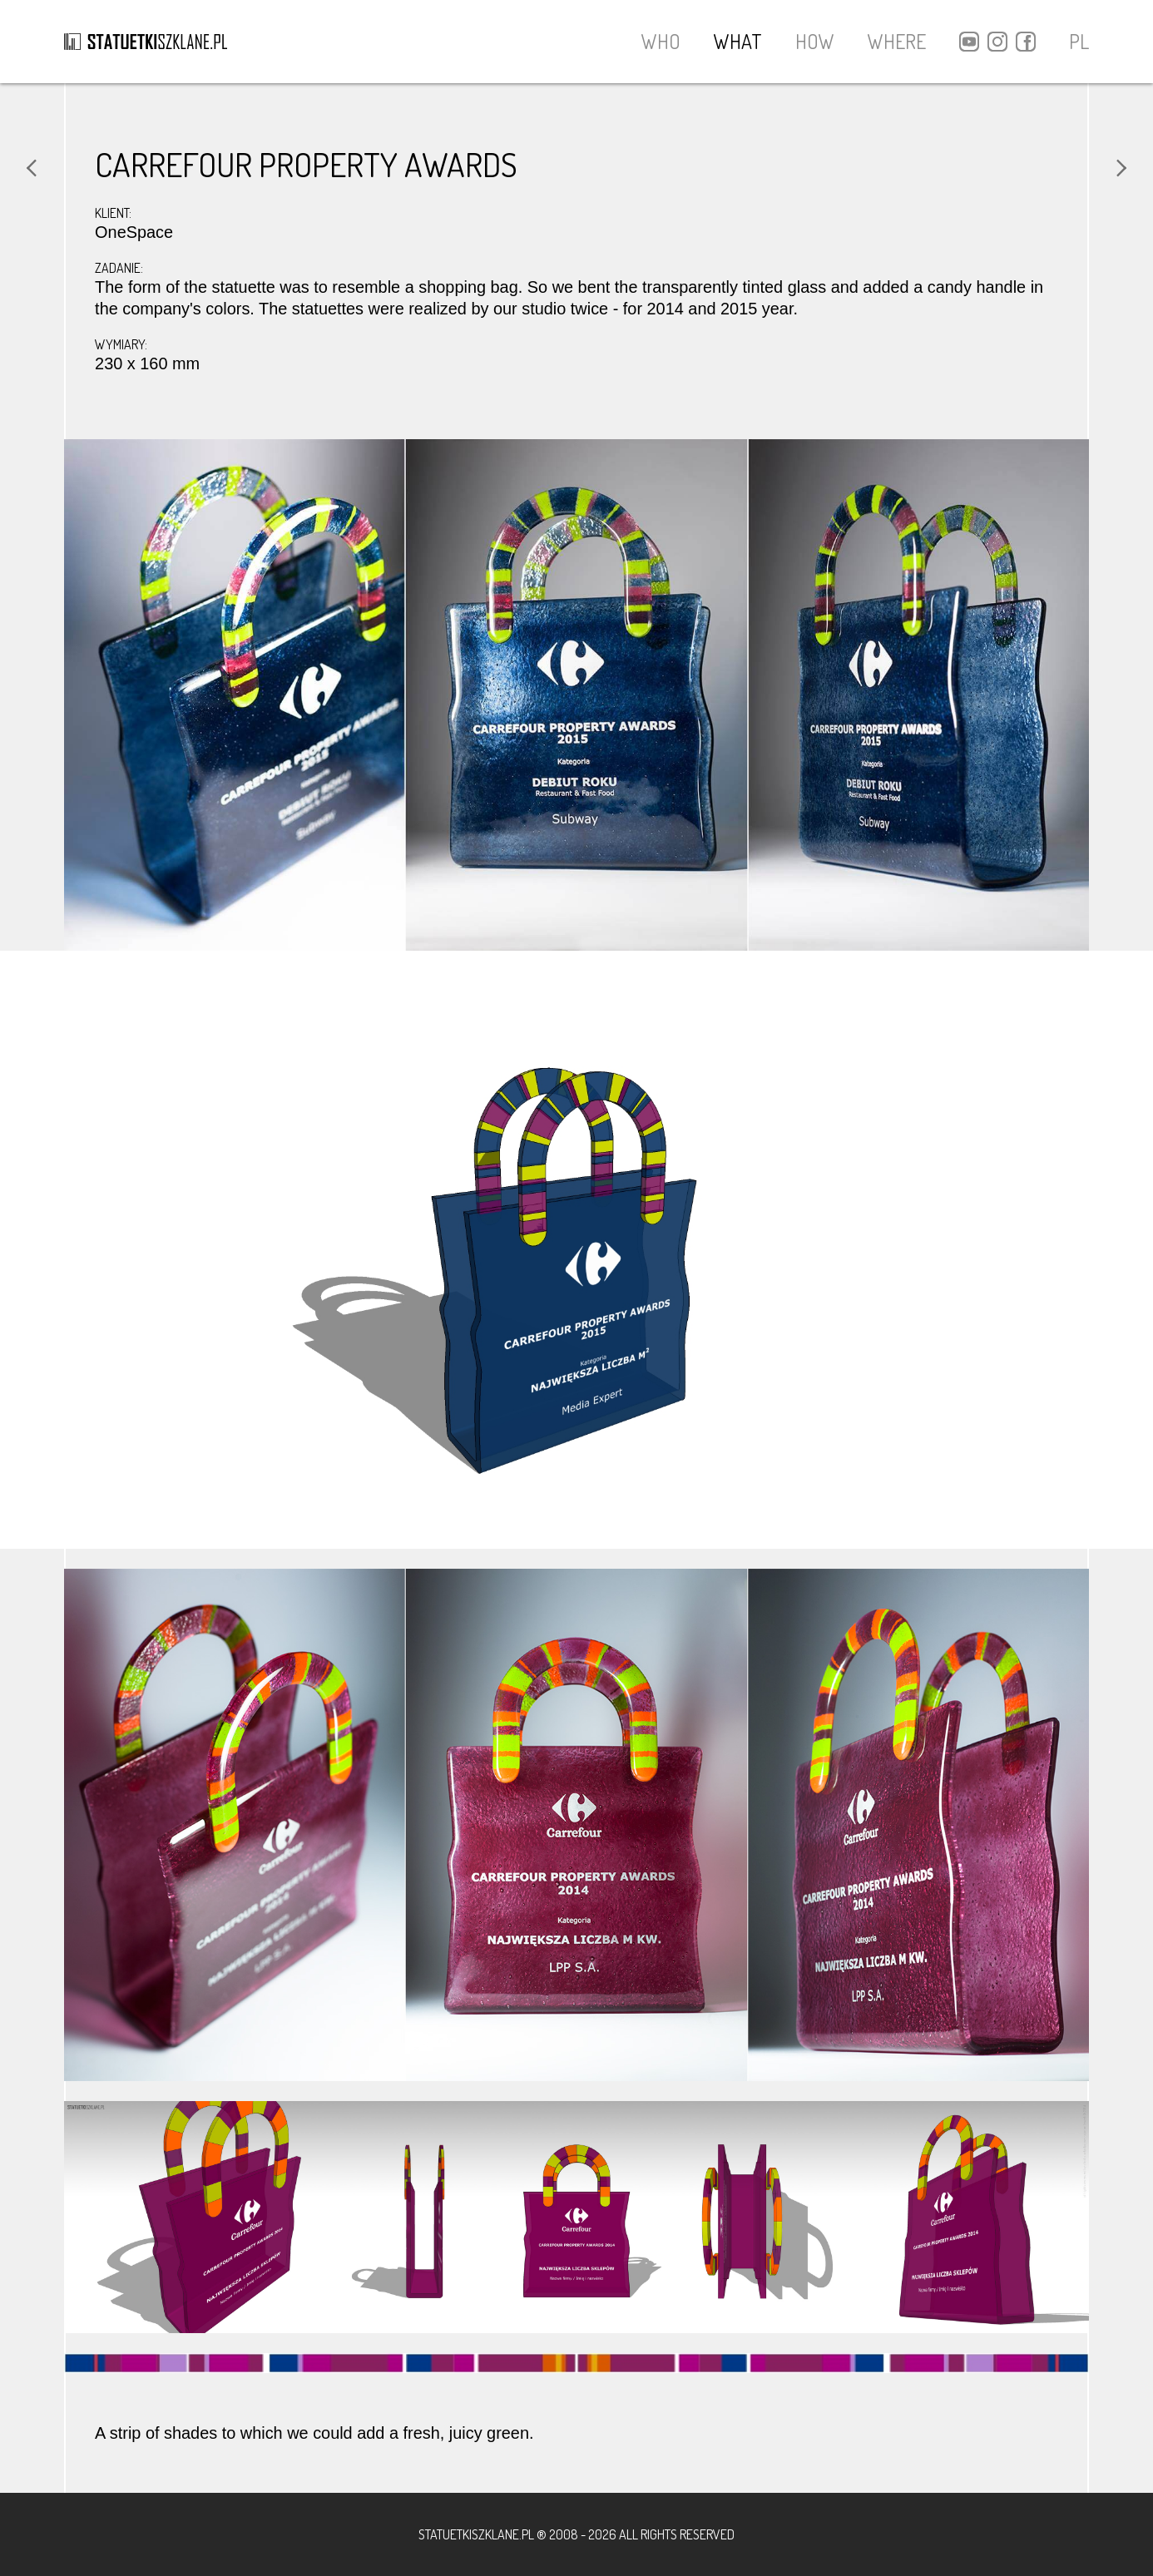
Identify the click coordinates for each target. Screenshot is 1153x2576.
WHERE (897, 41)
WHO (660, 41)
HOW (814, 41)
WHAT (738, 41)
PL (1079, 42)
